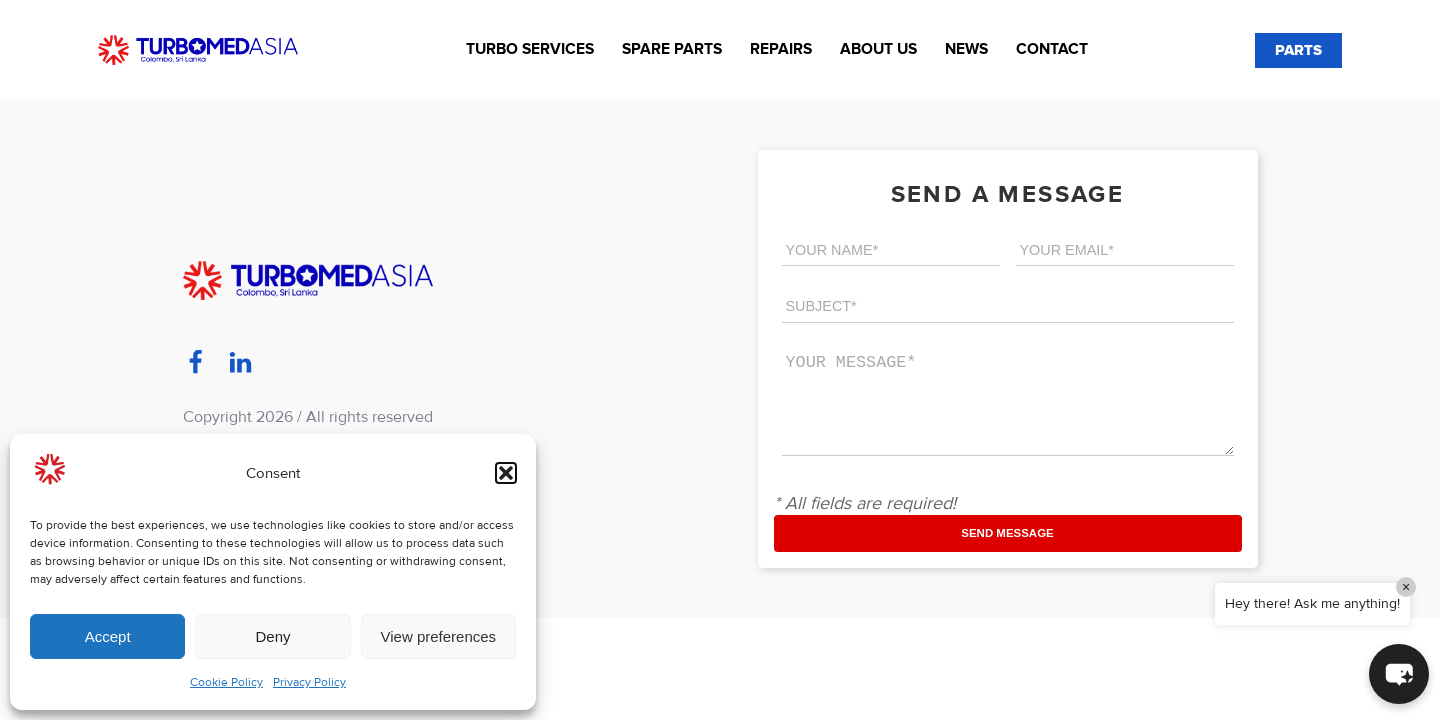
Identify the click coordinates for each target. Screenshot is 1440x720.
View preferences (439, 636)
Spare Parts (672, 49)
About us (878, 49)
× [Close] (1406, 587)
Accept (108, 636)
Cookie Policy (226, 682)
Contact (1052, 49)
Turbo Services (530, 49)
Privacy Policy (309, 682)
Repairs (781, 49)
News (966, 49)
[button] (506, 473)
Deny (272, 636)
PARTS (1298, 50)
